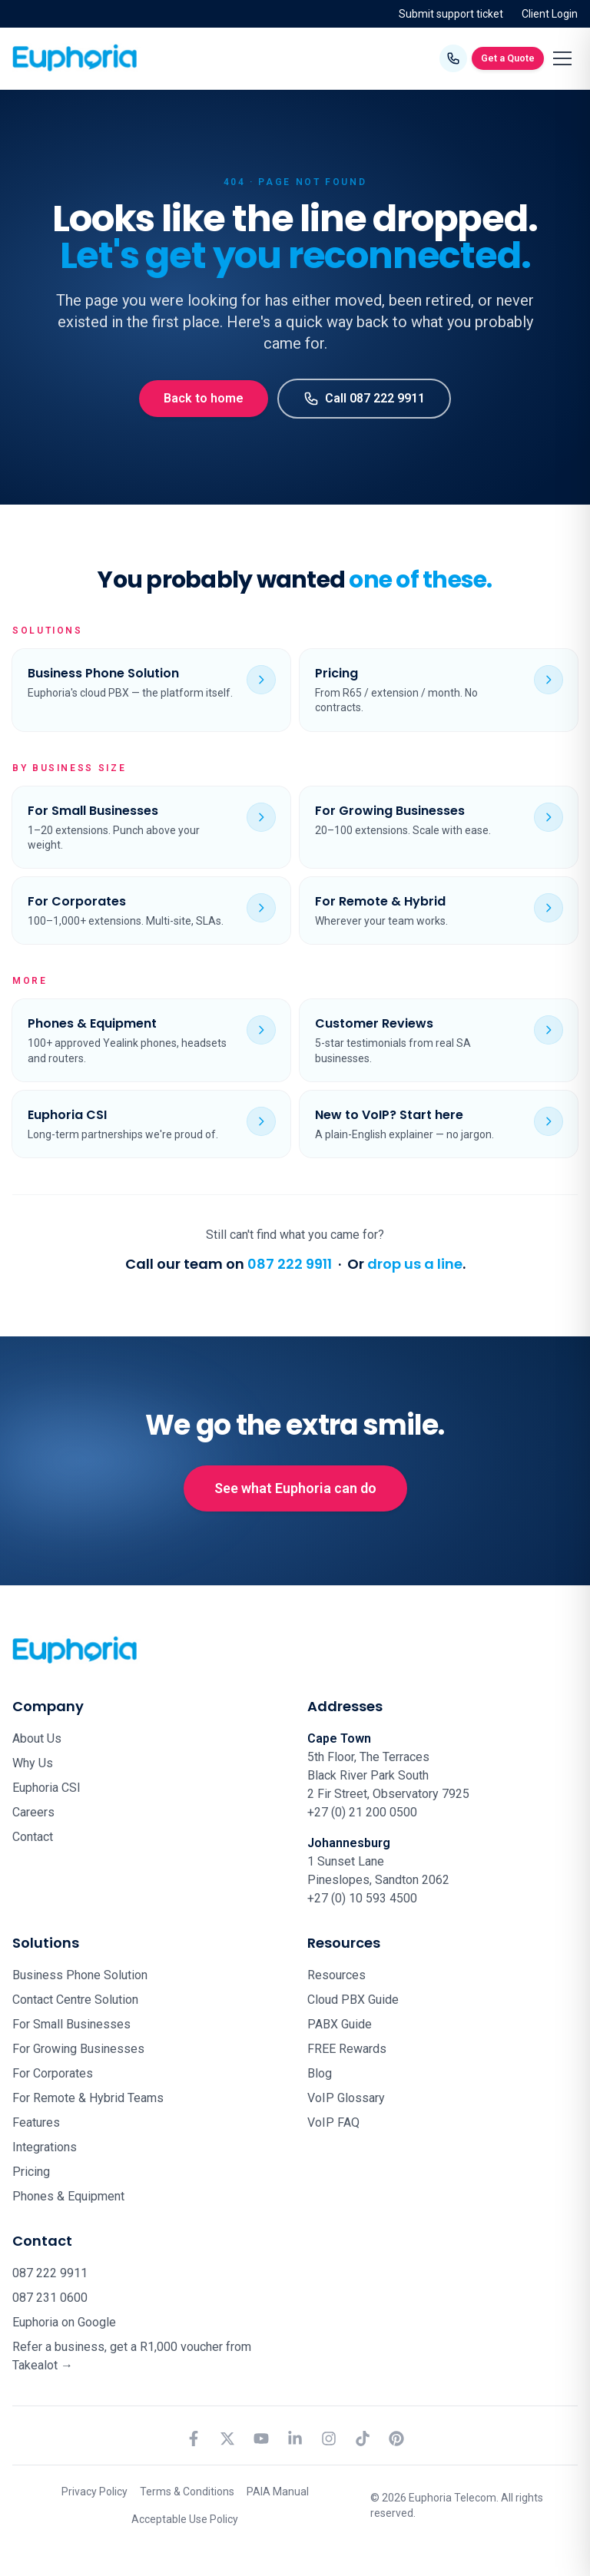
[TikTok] (362, 2438)
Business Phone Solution (80, 1975)
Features (36, 2122)
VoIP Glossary (346, 2098)
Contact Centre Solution (75, 1999)
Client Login (550, 14)
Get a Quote (508, 58)
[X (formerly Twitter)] (227, 2438)
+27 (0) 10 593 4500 (362, 1898)
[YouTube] (261, 2438)
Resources (336, 1975)
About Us (36, 1738)
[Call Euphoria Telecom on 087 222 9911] (453, 58)
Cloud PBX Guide (353, 1999)
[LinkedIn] (295, 2438)
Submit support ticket (451, 14)
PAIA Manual (278, 2491)
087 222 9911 (289, 1263)
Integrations (44, 2147)
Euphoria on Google (64, 2322)
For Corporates (52, 2073)
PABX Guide (339, 2024)
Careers (33, 1812)
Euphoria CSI (46, 1787)
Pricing (31, 2171)
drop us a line (414, 1263)
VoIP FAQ (333, 2122)
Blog (319, 2073)
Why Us (32, 1763)
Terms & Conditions (187, 2491)
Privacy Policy (94, 2491)
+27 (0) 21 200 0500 (362, 1812)
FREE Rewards (346, 2048)
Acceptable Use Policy (184, 2519)
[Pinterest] (396, 2438)
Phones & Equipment (68, 2196)
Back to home (204, 398)
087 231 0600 (50, 2297)
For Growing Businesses (78, 2048)
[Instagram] (328, 2438)
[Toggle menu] (562, 58)
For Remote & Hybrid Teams (88, 2098)
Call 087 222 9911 (364, 398)
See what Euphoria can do (295, 1488)
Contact (32, 1836)
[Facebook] (193, 2438)
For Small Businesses (71, 2024)
